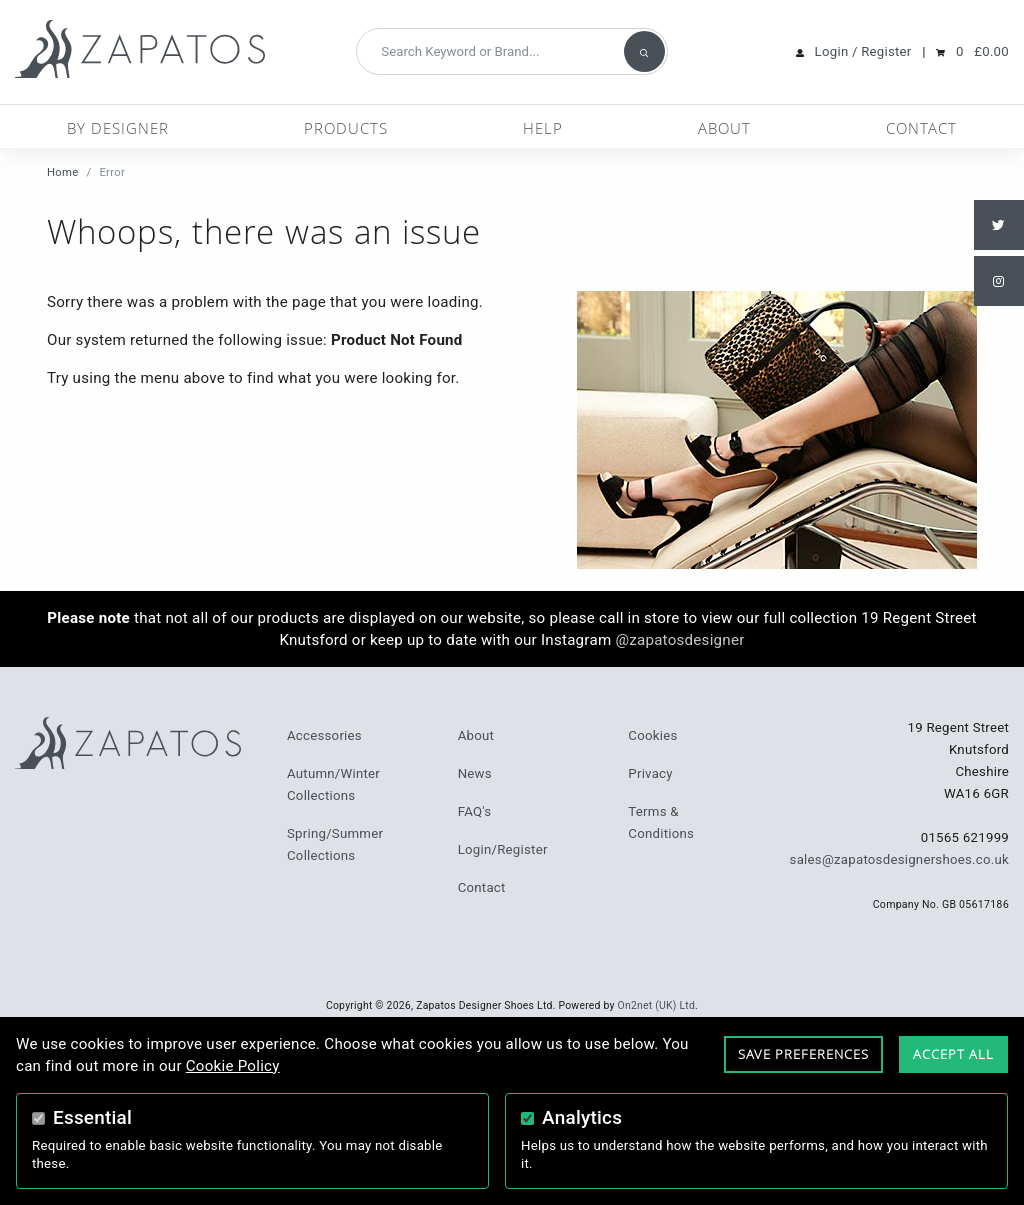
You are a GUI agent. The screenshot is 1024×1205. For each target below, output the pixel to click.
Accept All (953, 1054)
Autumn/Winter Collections (333, 784)
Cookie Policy (233, 1066)
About (724, 128)
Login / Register (863, 51)
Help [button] (543, 128)
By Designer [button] (118, 128)
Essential (92, 1117)
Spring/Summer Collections (335, 844)
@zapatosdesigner (679, 640)
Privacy (650, 773)
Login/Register (503, 849)
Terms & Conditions (661, 822)
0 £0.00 (982, 51)
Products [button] (346, 128)
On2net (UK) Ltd (657, 1005)
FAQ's (475, 811)
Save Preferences (803, 1054)
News (475, 773)
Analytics (582, 1117)
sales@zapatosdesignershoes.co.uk (899, 859)
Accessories (324, 735)
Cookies (652, 735)
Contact (921, 128)
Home (63, 172)
